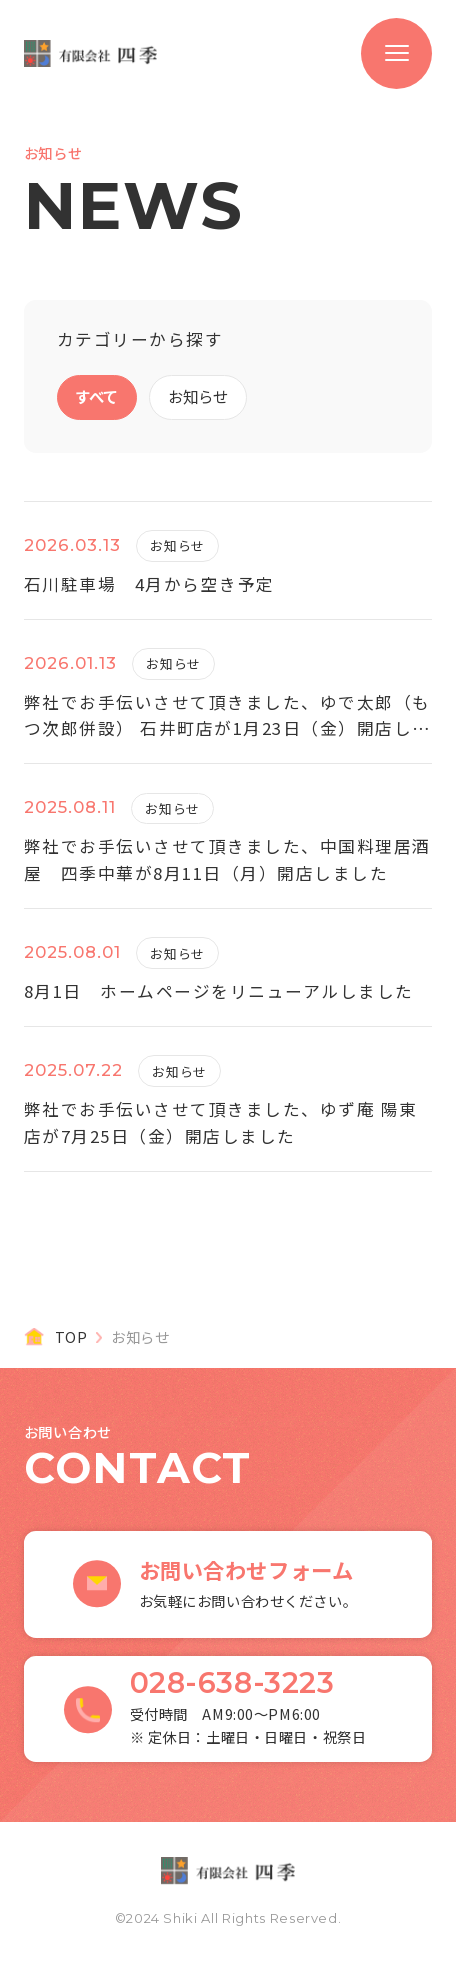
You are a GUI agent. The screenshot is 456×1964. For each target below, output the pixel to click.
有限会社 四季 (91, 53)
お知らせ (197, 396)
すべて (96, 396)
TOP (71, 1337)
